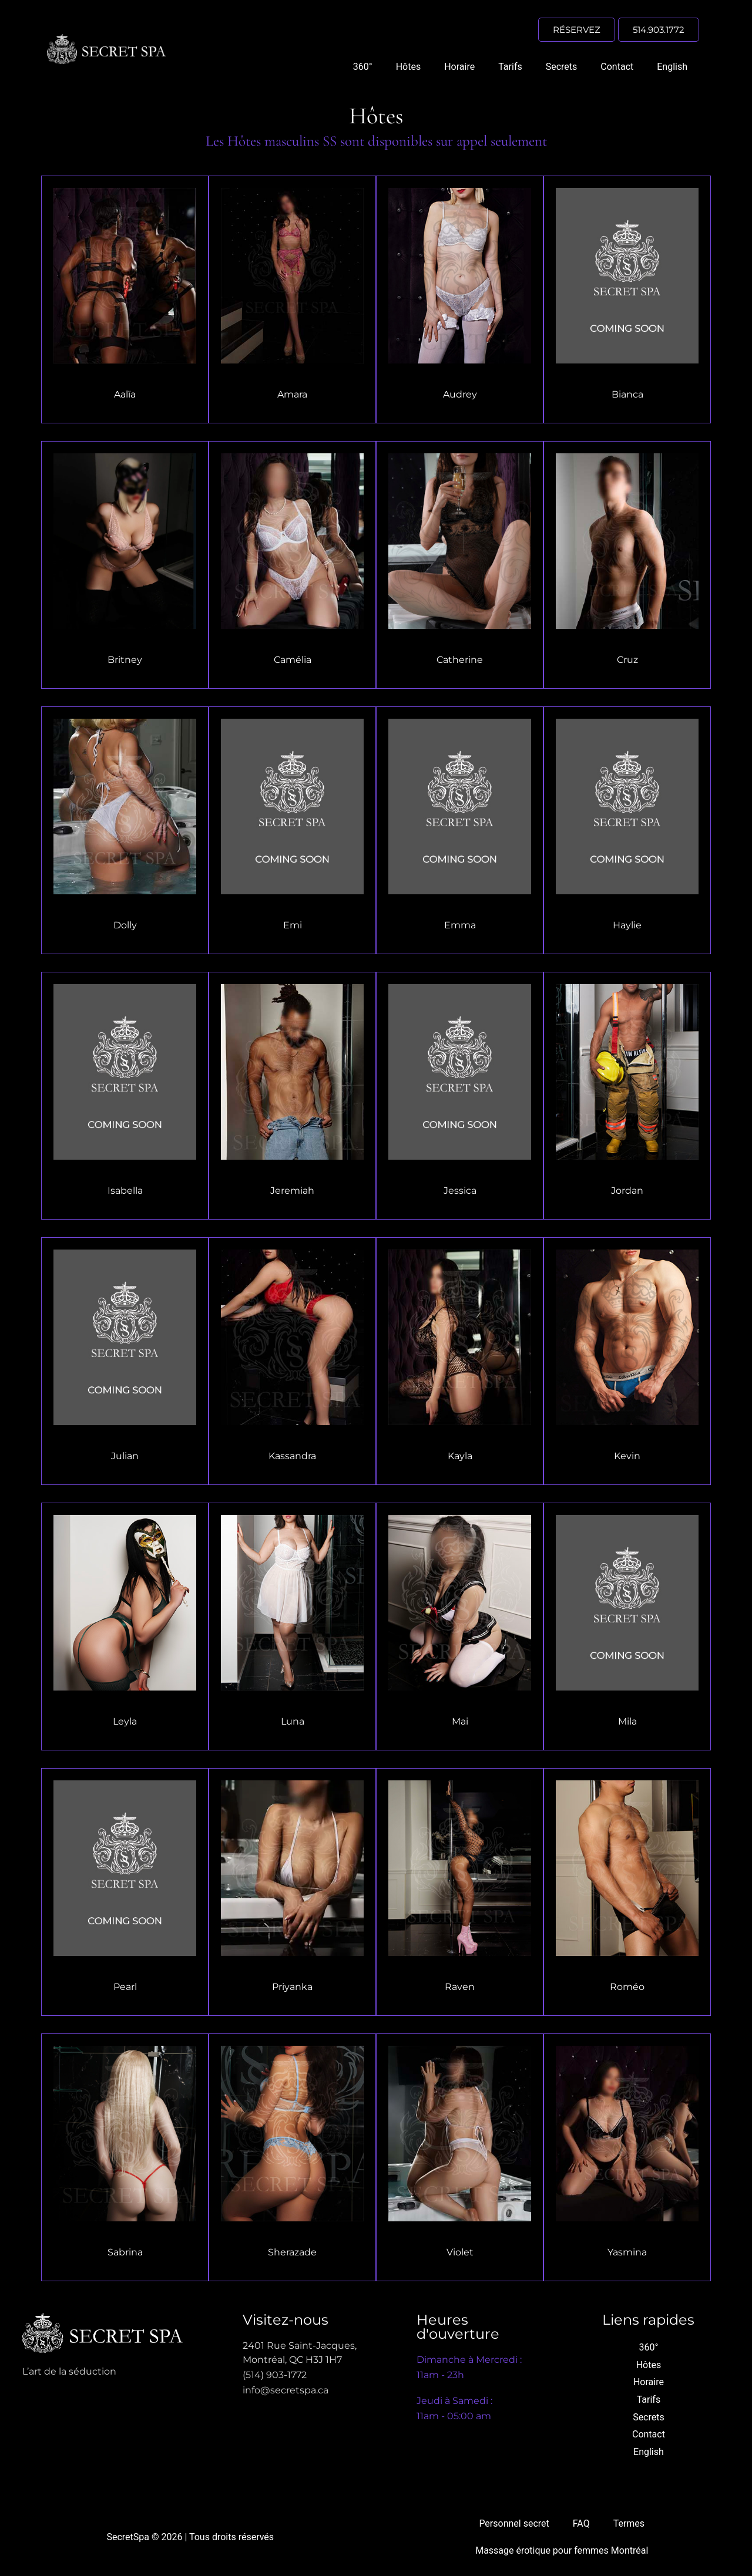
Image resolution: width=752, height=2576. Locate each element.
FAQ (581, 2523)
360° (362, 66)
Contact (616, 66)
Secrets (562, 66)
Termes (628, 2523)
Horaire (459, 66)
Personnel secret (514, 2523)
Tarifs (510, 66)
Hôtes (408, 66)
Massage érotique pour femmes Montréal (561, 2550)
